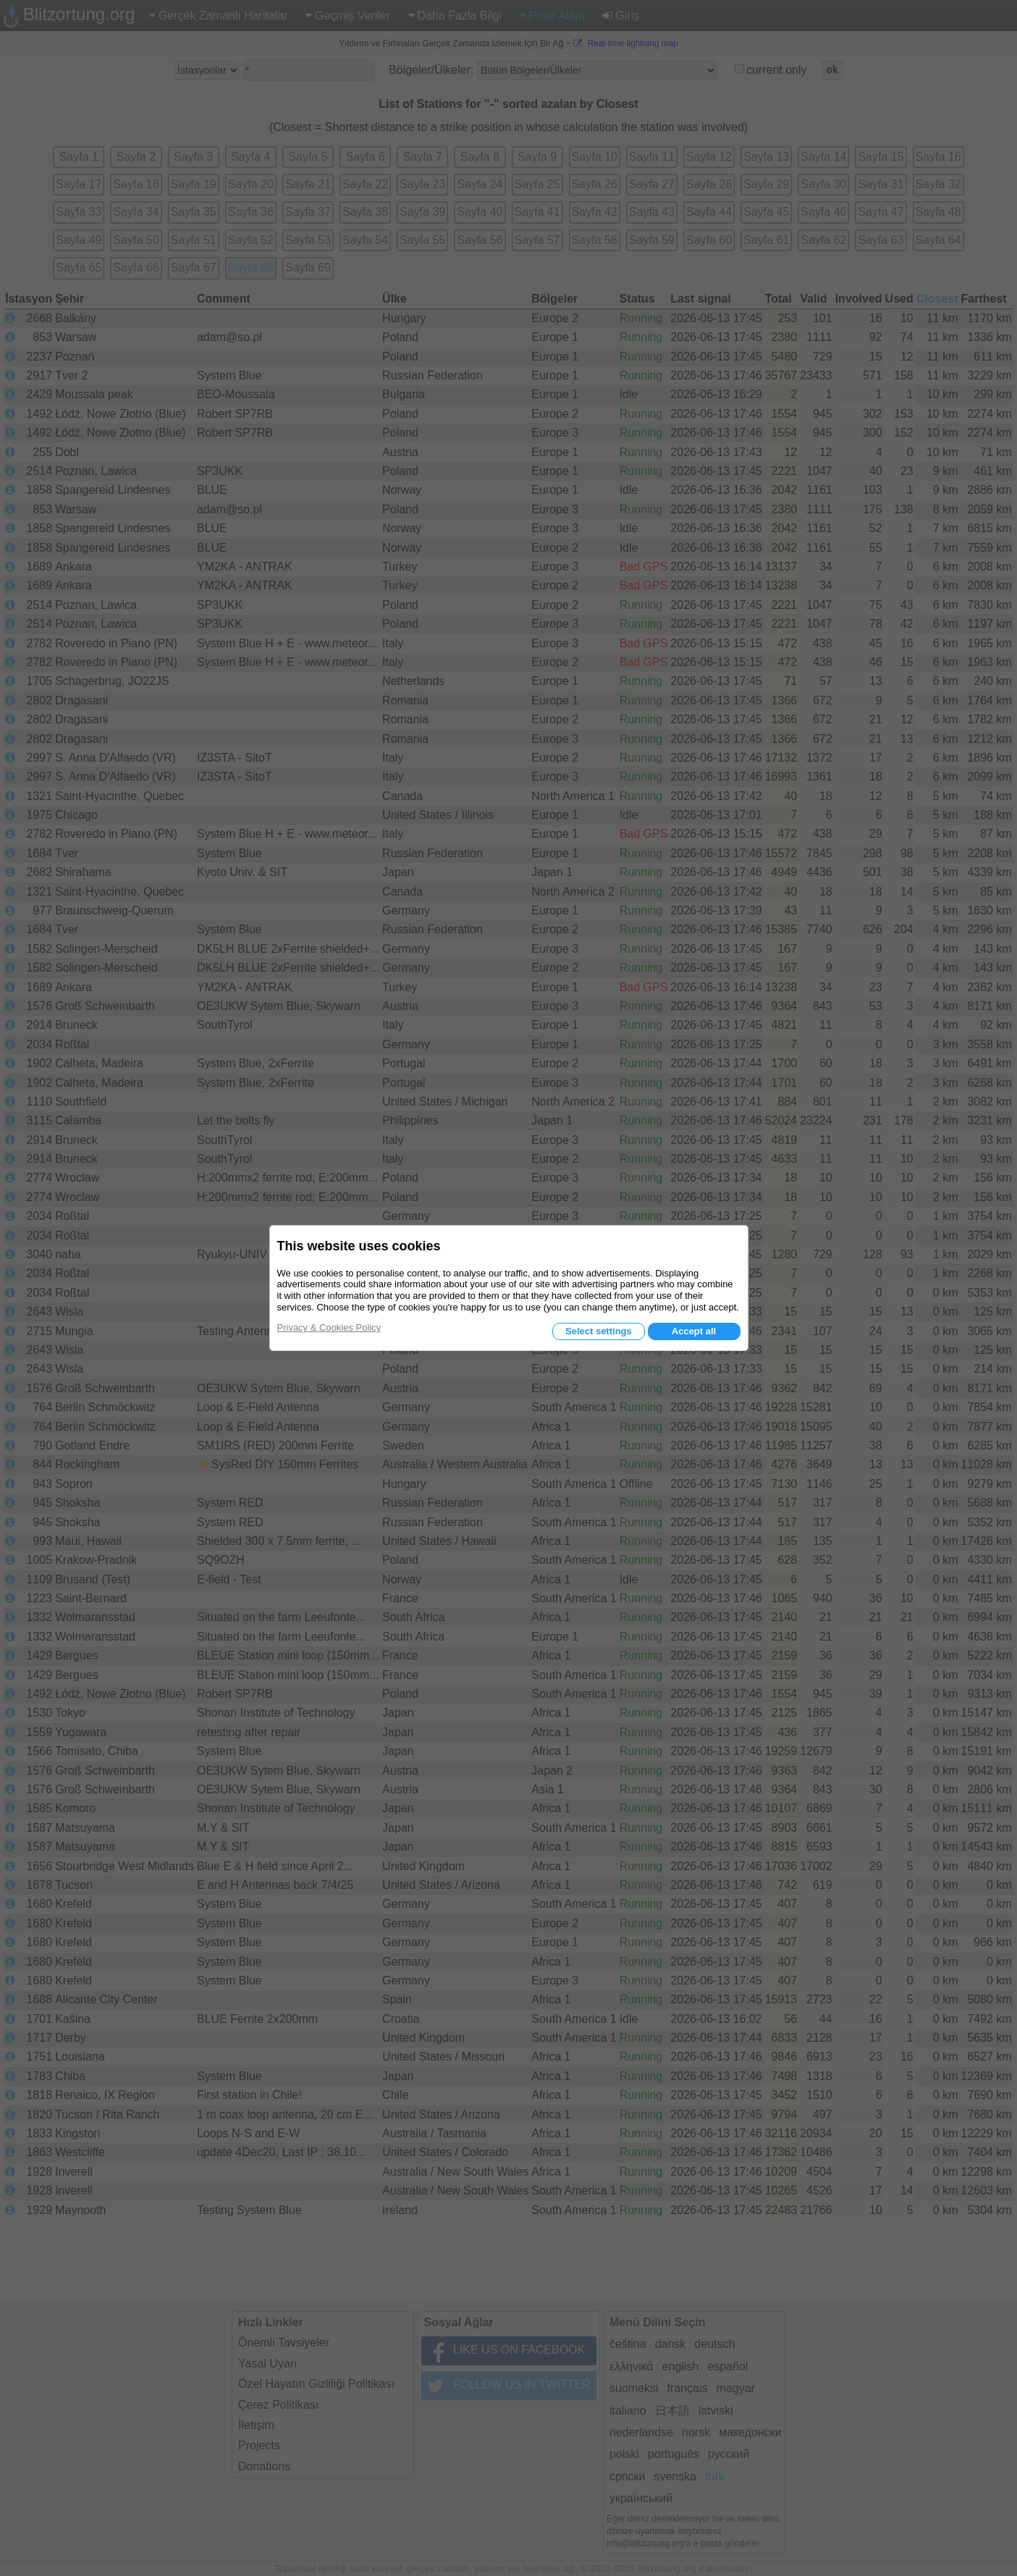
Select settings (598, 1331)
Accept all (694, 1331)
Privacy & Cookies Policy (329, 1327)
